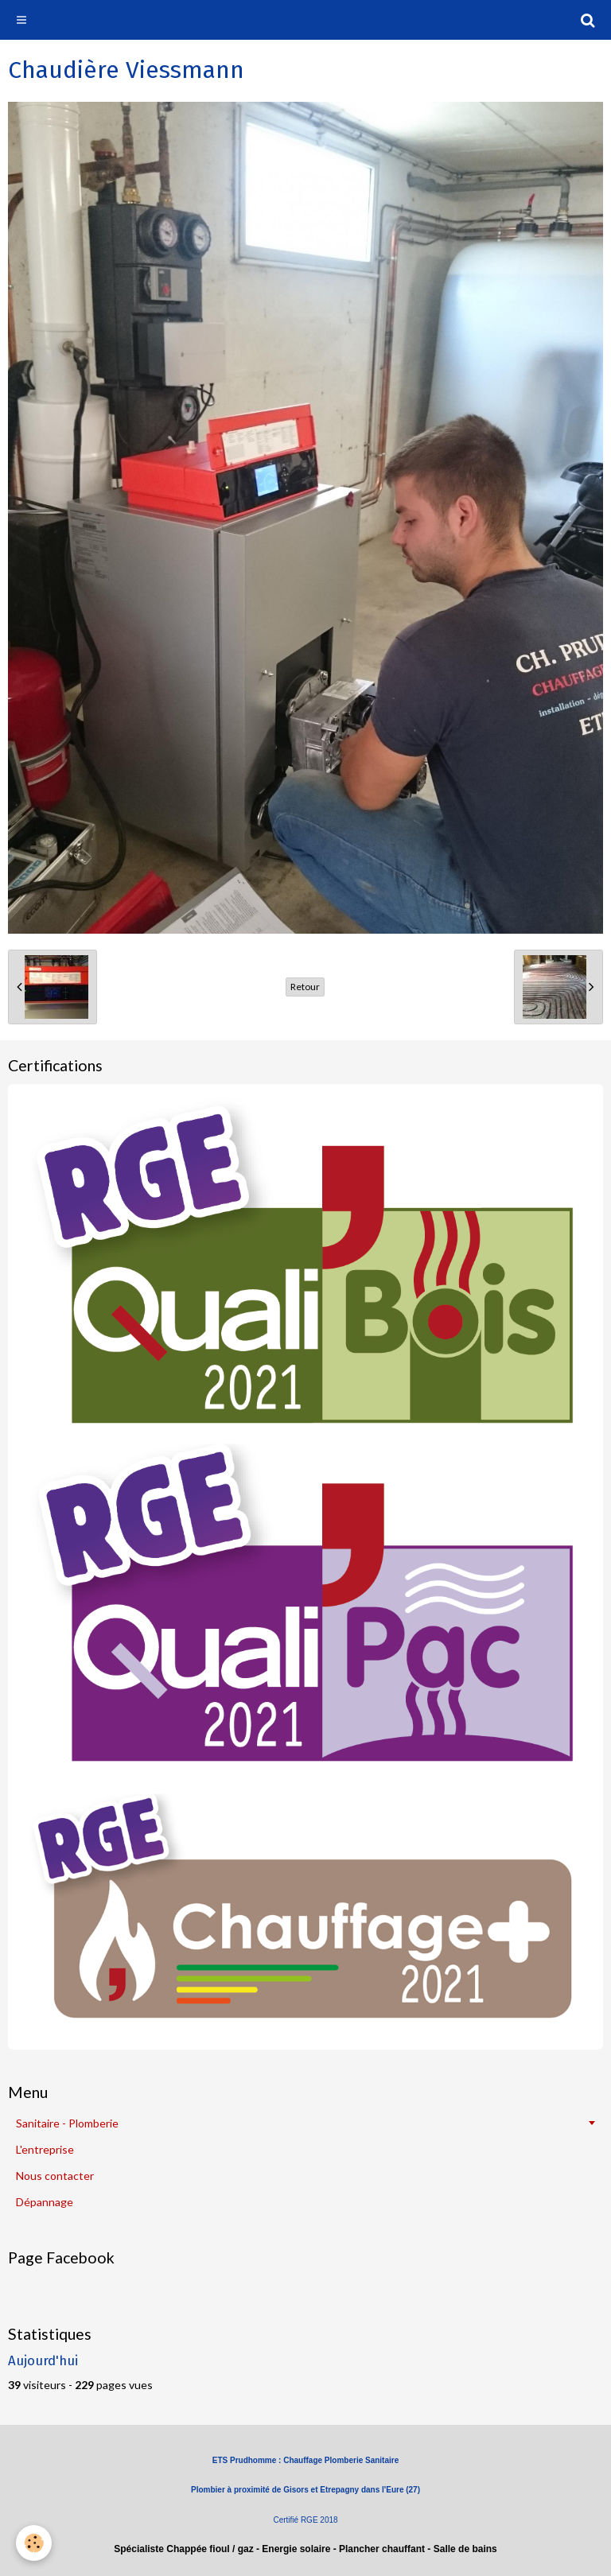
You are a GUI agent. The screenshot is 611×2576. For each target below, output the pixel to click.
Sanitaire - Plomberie (67, 2123)
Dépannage (44, 2202)
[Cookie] (34, 2543)
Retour (305, 987)
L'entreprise (45, 2149)
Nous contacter (55, 2175)
